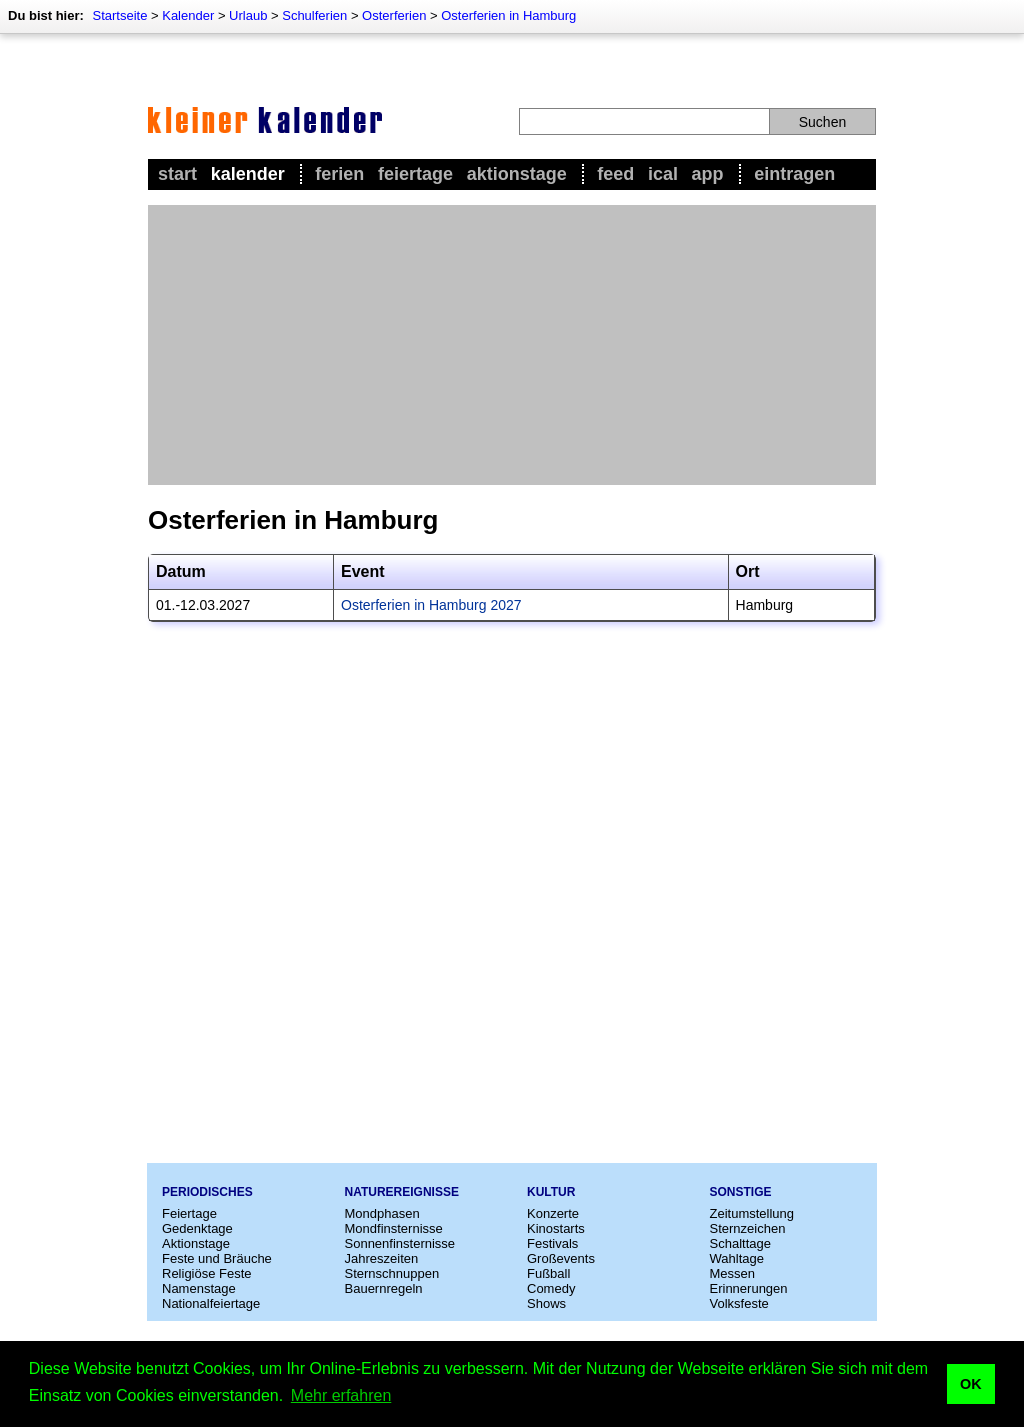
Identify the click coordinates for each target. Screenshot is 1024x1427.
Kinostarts (556, 1228)
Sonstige (741, 1192)
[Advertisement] (512, 345)
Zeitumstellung (752, 1213)
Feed (615, 174)
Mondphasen (382, 1213)
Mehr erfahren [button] (341, 1395)
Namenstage (199, 1288)
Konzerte (553, 1213)
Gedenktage (197, 1228)
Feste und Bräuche (217, 1258)
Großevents (561, 1258)
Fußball (548, 1273)
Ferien (339, 174)
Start (177, 174)
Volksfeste (739, 1303)
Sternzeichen (748, 1228)
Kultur (551, 1192)
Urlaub (248, 15)
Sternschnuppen (392, 1273)
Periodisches (207, 1192)
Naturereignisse (402, 1192)
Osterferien (394, 15)
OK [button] (971, 1384)
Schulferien (314, 15)
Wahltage (737, 1258)
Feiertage (415, 174)
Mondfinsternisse (394, 1228)
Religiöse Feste (207, 1273)
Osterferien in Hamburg (508, 15)
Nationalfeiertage (211, 1303)
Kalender (188, 15)
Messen (733, 1273)
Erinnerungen (749, 1288)
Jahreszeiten (382, 1258)
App (708, 174)
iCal (663, 174)
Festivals (552, 1243)
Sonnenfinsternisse (400, 1243)
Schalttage (740, 1243)
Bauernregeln (384, 1288)
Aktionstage (517, 174)
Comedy (551, 1288)
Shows (546, 1303)
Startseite (119, 15)
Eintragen (794, 174)
